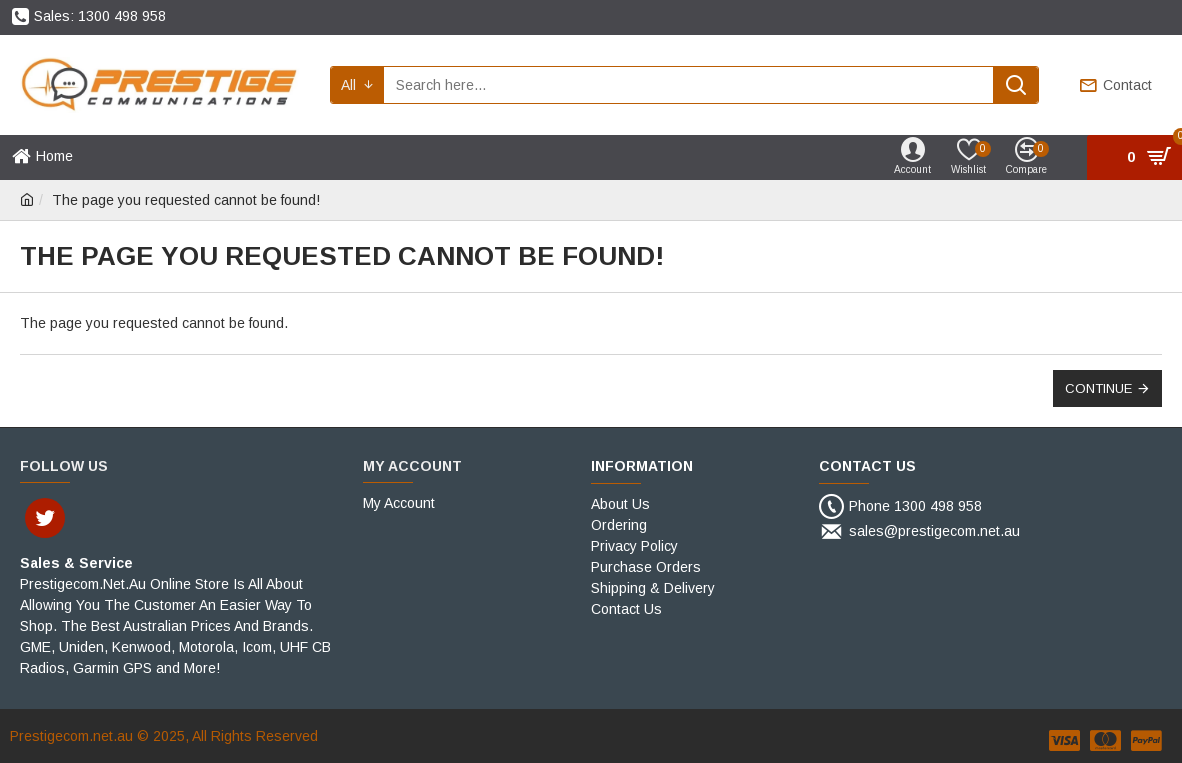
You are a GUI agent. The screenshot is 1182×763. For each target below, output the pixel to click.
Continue (1098, 388)
